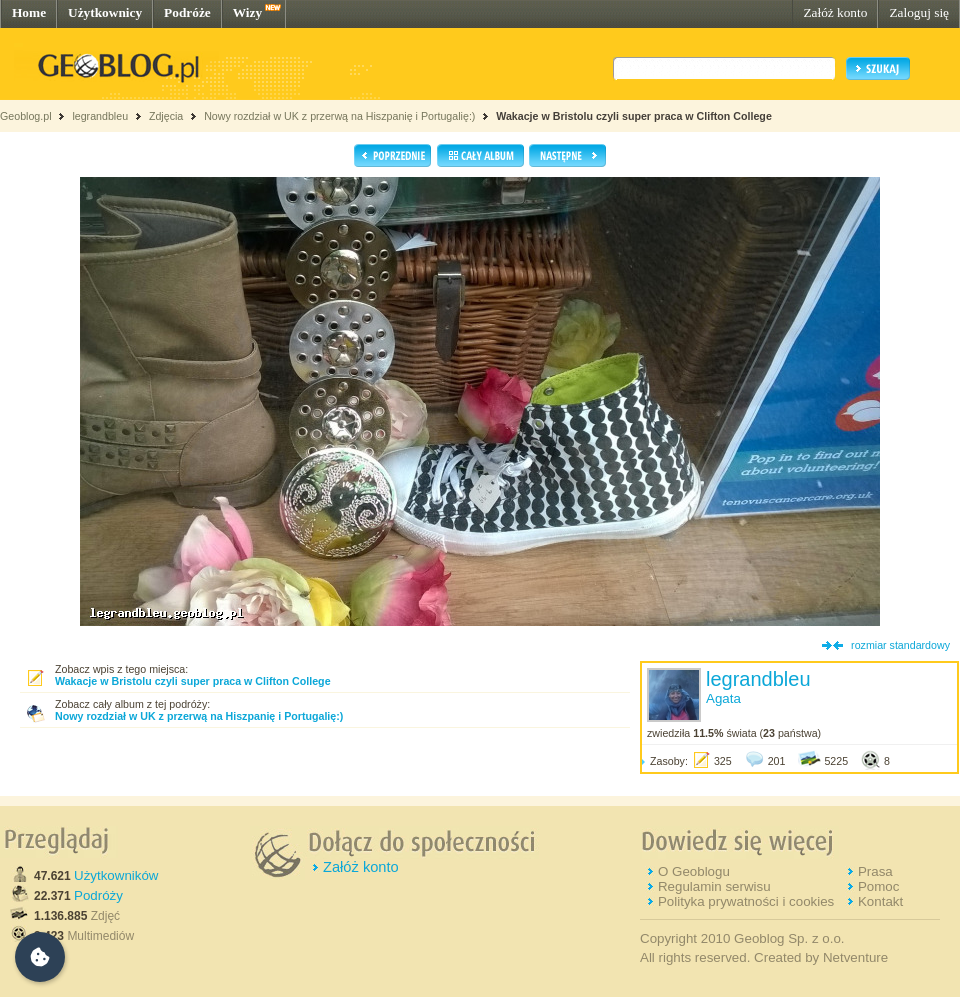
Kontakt (880, 901)
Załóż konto (835, 12)
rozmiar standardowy (900, 645)
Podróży (98, 895)
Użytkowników (116, 875)
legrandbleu (100, 116)
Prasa (875, 871)
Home (29, 12)
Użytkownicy (105, 12)
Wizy (247, 12)
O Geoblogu (694, 871)
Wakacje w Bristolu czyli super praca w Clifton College (634, 116)
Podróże (187, 12)
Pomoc (878, 886)
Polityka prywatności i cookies (746, 901)
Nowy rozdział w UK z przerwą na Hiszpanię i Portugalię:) (341, 116)
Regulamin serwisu (714, 886)
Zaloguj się (919, 12)
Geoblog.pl (26, 116)
